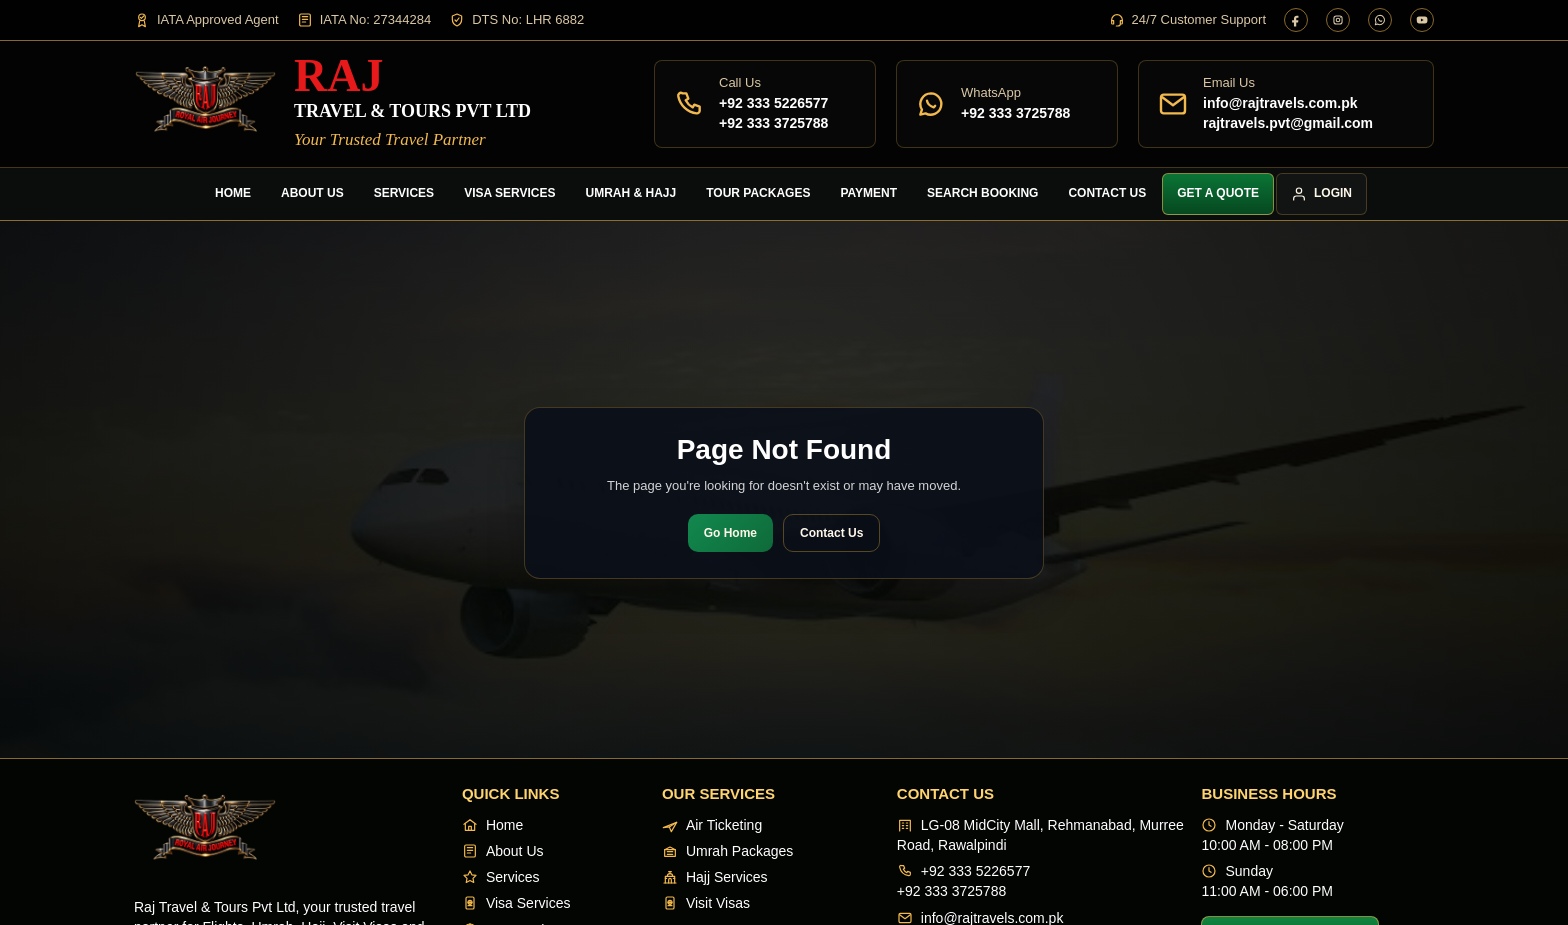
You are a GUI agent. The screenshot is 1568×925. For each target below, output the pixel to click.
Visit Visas (706, 903)
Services (404, 193)
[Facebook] (1296, 20)
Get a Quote (1218, 193)
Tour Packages (758, 193)
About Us (312, 193)
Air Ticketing (712, 825)
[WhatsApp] (1380, 20)
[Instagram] (1338, 20)
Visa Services (509, 193)
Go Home (730, 533)
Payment (868, 193)
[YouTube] (1422, 20)
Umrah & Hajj (631, 193)
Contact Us (1107, 193)
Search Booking (982, 193)
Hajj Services (715, 877)
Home (233, 193)
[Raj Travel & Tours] (332, 103)
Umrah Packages (727, 851)
